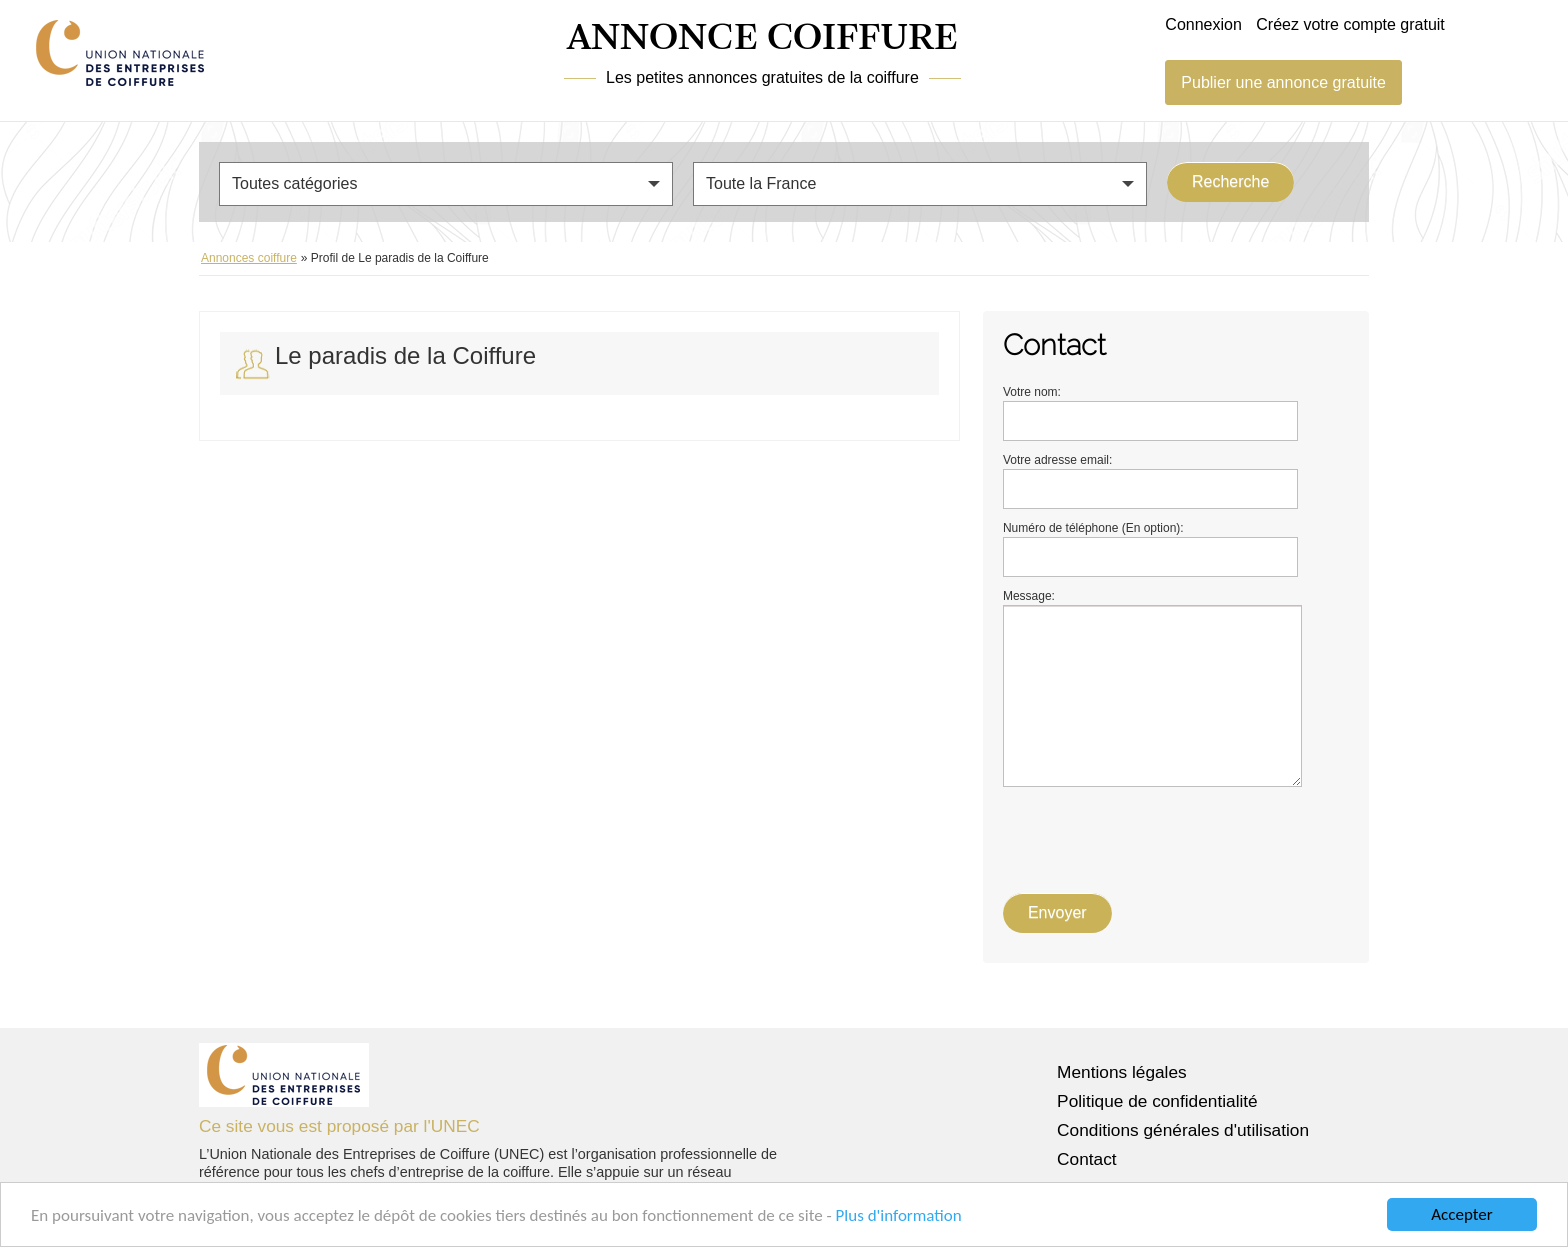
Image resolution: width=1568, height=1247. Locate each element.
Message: (1029, 596)
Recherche (1230, 181)
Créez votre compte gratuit (1350, 24)
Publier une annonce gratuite (1283, 82)
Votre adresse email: (1057, 460)
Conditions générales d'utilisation (1183, 1130)
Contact (1087, 1159)
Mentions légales (1122, 1072)
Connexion (1203, 24)
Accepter (1461, 1214)
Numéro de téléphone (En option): (1093, 528)
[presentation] (1155, 836)
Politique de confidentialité (1157, 1101)
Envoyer (1057, 912)
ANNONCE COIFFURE (762, 39)
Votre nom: (1032, 392)
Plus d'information (899, 1215)
